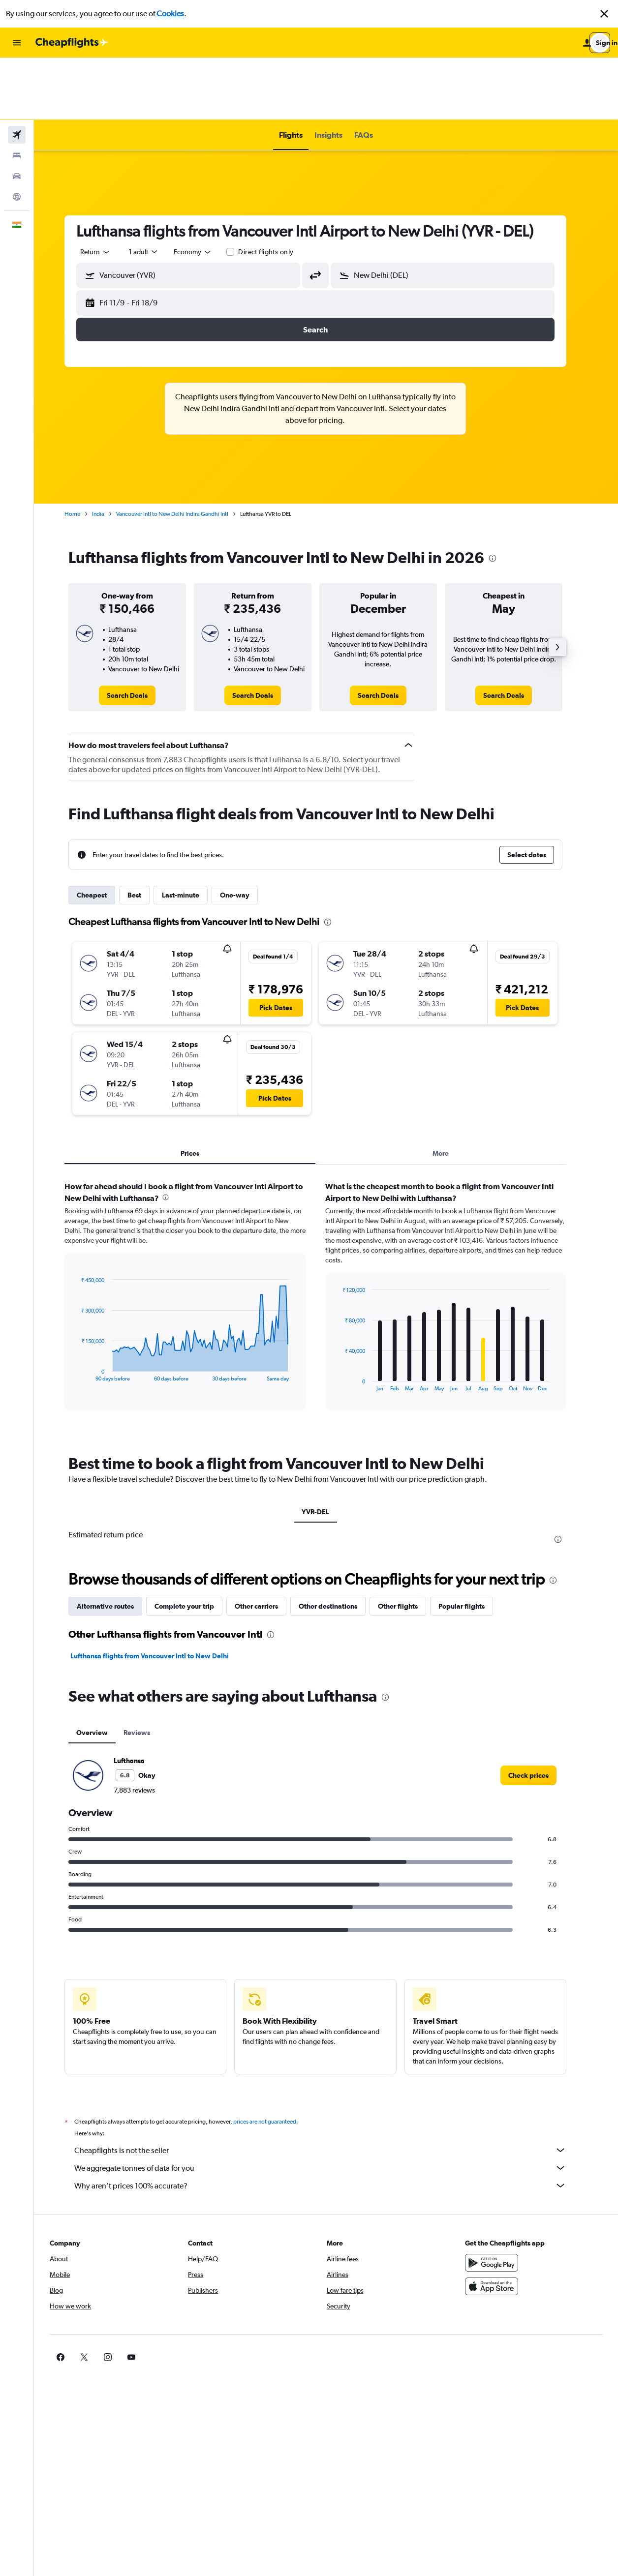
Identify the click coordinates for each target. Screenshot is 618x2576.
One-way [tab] (245, 833)
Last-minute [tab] (191, 833)
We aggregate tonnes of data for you (331, 2106)
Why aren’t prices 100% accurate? (331, 2123)
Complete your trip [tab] (195, 1544)
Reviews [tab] (147, 1671)
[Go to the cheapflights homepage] (71, 43)
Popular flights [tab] (472, 1544)
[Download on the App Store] (499, 2224)
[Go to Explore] (17, 135)
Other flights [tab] (409, 1544)
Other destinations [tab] (338, 1544)
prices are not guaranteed (275, 2059)
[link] (138, 633)
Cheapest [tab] (103, 833)
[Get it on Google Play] (499, 2201)
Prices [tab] (200, 1091)
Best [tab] (145, 833)
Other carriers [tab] (267, 1544)
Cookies (170, 13)
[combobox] (106, 190)
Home (83, 452)
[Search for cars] (17, 114)
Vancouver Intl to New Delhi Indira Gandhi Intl (183, 452)
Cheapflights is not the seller (331, 2088)
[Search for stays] (17, 93)
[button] (604, 14)
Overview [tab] (103, 1671)
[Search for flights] (17, 73)
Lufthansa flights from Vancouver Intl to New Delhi (160, 1594)
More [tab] (451, 1091)
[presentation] (503, 496)
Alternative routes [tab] (116, 1544)
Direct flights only (276, 190)
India (109, 452)
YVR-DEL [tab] (326, 1450)
